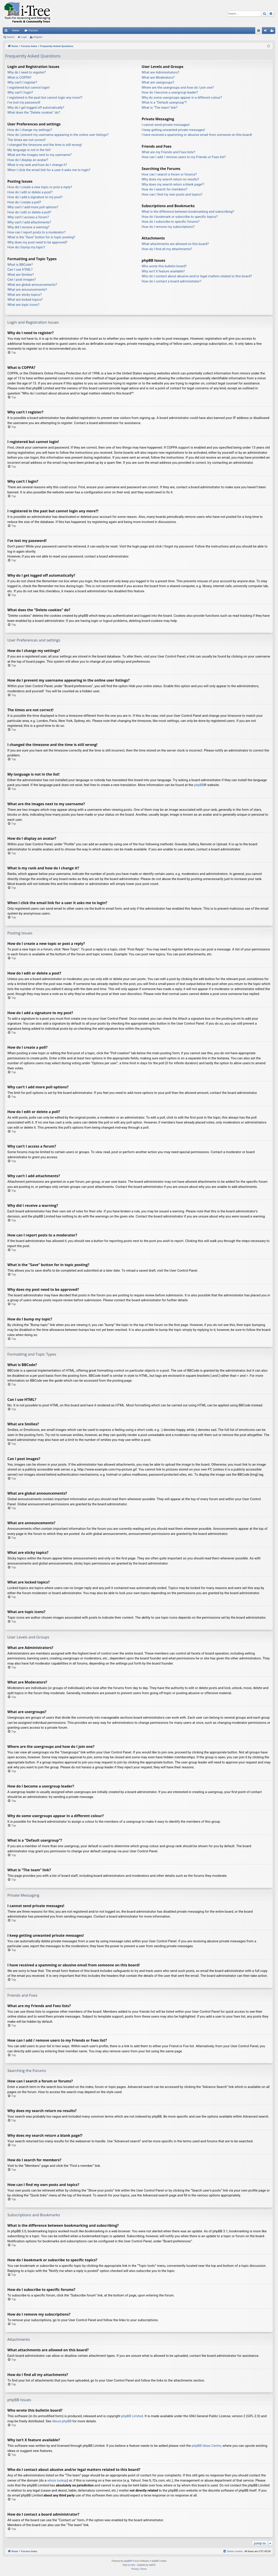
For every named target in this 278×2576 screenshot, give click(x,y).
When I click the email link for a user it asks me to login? (48, 170)
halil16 (152, 2565)
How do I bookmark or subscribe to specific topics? (180, 217)
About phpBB (61, 2421)
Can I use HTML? (20, 270)
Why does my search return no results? (170, 179)
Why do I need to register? (26, 72)
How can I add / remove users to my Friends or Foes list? (184, 157)
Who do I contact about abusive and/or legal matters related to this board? (197, 276)
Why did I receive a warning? (28, 227)
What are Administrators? (160, 72)
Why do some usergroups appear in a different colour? (182, 98)
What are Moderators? (158, 78)
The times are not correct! (26, 140)
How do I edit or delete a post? (29, 192)
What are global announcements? (32, 285)
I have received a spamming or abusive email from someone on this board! (197, 135)
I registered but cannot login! (28, 88)
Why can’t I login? (20, 92)
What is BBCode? (20, 265)
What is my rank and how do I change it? (37, 165)
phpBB (199, 785)
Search (11, 37)
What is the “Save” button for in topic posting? (41, 237)
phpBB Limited (132, 2416)
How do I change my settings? (29, 130)
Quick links (6, 31)
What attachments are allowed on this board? (175, 244)
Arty (133, 2565)
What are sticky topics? (24, 295)
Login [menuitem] (266, 31)
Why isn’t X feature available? (163, 271)
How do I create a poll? (24, 202)
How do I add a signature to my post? (34, 197)
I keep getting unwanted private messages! (173, 130)
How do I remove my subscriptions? (168, 227)
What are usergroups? (158, 82)
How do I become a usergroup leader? (170, 92)
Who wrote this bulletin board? (164, 266)
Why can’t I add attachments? (29, 222)
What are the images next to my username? (39, 155)
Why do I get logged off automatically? (35, 108)
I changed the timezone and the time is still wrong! (44, 145)
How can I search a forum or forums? (169, 174)
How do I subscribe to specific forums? (170, 222)
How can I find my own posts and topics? (172, 194)
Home (15, 30)
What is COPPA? (19, 78)
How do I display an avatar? (27, 160)
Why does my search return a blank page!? (173, 184)
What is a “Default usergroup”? (164, 102)
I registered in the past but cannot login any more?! (44, 98)
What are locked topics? (25, 300)
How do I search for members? (164, 189)
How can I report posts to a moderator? (36, 232)
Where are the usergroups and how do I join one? (178, 88)
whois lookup (57, 2480)
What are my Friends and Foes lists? (168, 152)
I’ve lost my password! (23, 102)
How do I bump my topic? (26, 247)
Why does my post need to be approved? (37, 242)
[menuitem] (258, 30)
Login (24, 37)
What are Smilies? (20, 275)
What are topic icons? (23, 305)
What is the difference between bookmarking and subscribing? (188, 212)
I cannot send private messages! (166, 125)
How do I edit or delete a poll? (29, 212)
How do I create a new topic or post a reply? (39, 187)
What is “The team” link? (159, 108)
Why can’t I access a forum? (28, 217)
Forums (33, 30)
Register (38, 37)
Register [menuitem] (273, 31)
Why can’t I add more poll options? (32, 207)
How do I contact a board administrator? (171, 281)
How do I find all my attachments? (167, 249)
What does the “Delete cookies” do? (33, 112)
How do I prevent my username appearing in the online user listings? (57, 135)
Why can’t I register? (22, 82)
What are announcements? (27, 290)
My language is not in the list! (29, 150)
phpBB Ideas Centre (206, 2446)
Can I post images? (21, 280)
